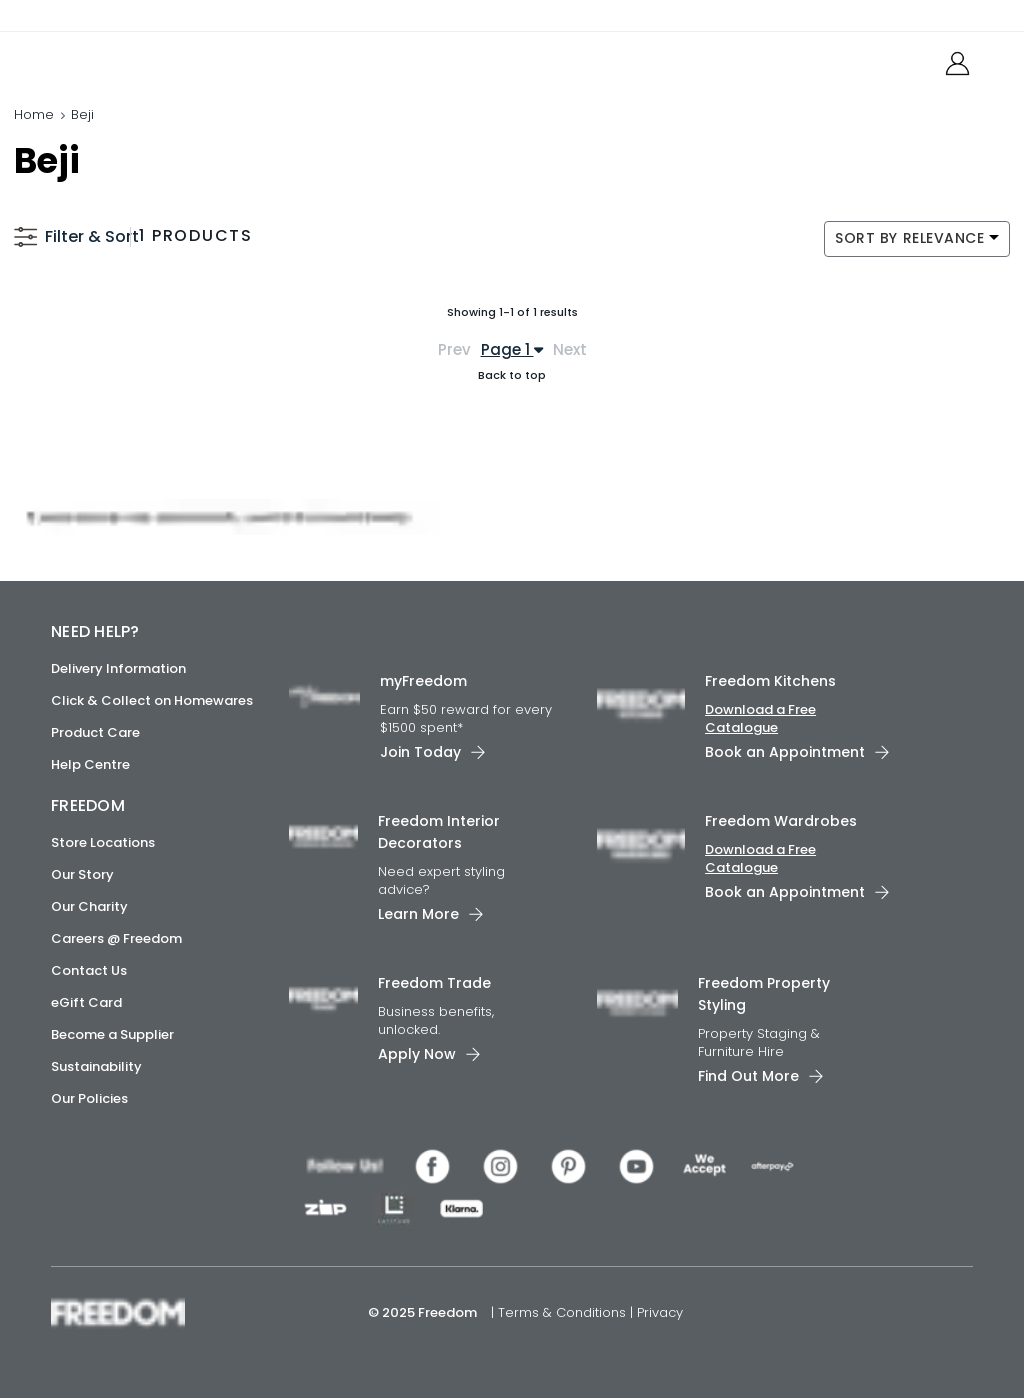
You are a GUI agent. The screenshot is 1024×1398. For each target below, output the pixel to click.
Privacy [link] (660, 1311)
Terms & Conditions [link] (564, 1311)
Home (34, 114)
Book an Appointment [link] (785, 752)
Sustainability (96, 1066)
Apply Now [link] (417, 1053)
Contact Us (89, 970)
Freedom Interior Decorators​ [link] (439, 832)
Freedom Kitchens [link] (770, 681)
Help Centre (90, 764)
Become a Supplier (112, 1034)
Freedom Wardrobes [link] (781, 821)
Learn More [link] (418, 914)
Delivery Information (118, 668)
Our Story (82, 874)
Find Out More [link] (748, 1075)
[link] (140, 58)
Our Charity (89, 906)
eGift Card (86, 1002)
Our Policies (89, 1098)
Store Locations (103, 842)
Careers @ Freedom (116, 938)
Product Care (95, 732)
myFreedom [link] (423, 681)
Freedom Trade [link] (434, 983)
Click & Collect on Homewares (152, 700)
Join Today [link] (420, 752)
